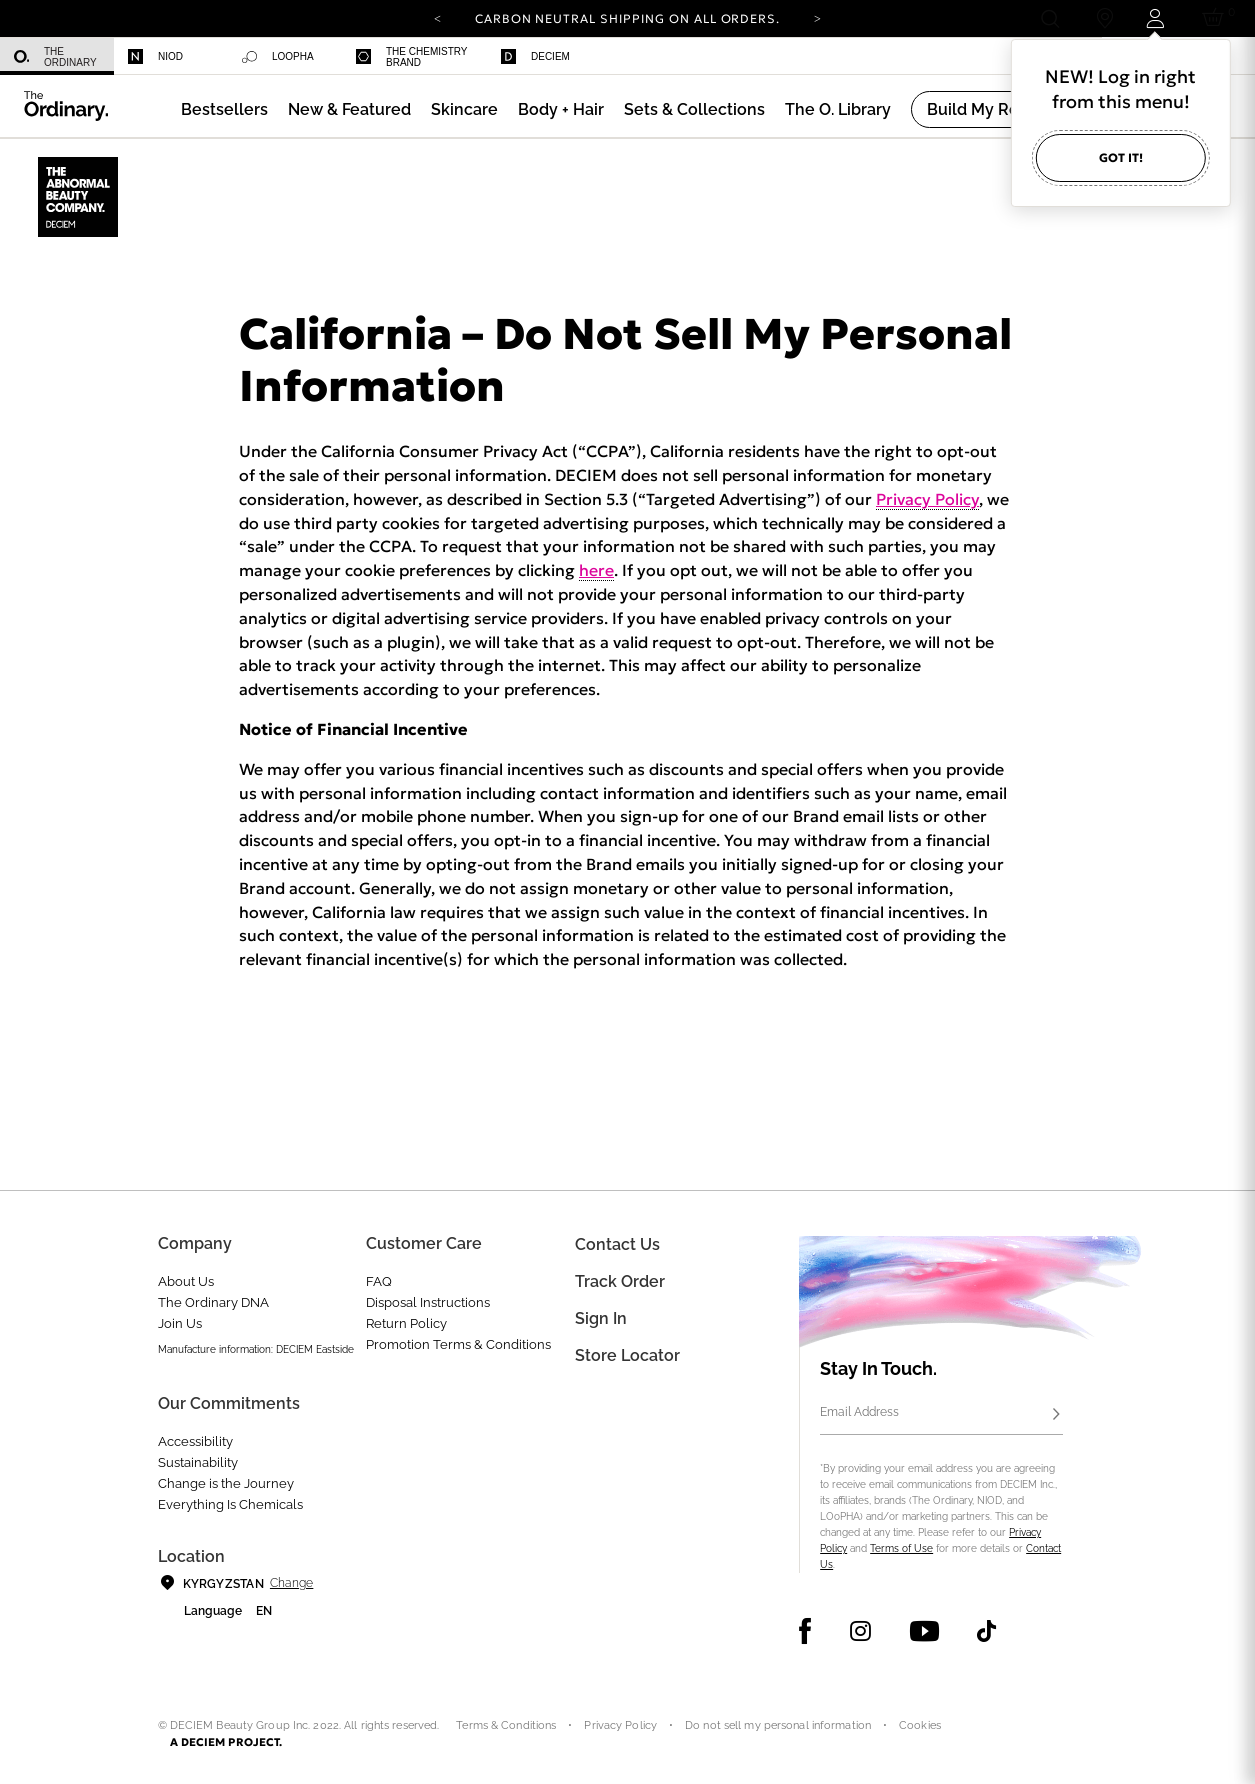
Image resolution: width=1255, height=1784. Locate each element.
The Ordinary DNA (213, 1302)
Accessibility (195, 1441)
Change (291, 1583)
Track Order (620, 1281)
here (596, 570)
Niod (155, 56)
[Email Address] (941, 1415)
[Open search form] (1049, 18)
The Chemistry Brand (411, 57)
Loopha (278, 57)
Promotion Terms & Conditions (458, 1344)
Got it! (1121, 157)
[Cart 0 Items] (1216, 18)
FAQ (379, 1281)
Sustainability (198, 1462)
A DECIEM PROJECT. (226, 1742)
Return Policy (406, 1323)
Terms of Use (901, 1548)
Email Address (859, 1412)
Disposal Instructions (428, 1302)
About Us (186, 1281)
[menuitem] (57, 56)
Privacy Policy (927, 499)
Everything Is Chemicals (230, 1504)
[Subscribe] (1057, 1415)
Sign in (601, 1318)
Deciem (535, 56)
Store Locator (627, 1355)
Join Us (180, 1323)
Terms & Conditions (506, 1725)
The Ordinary (55, 57)
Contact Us (617, 1244)
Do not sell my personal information (778, 1725)
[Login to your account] (1158, 18)
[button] (349, 109)
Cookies (920, 1725)
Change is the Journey (226, 1483)
